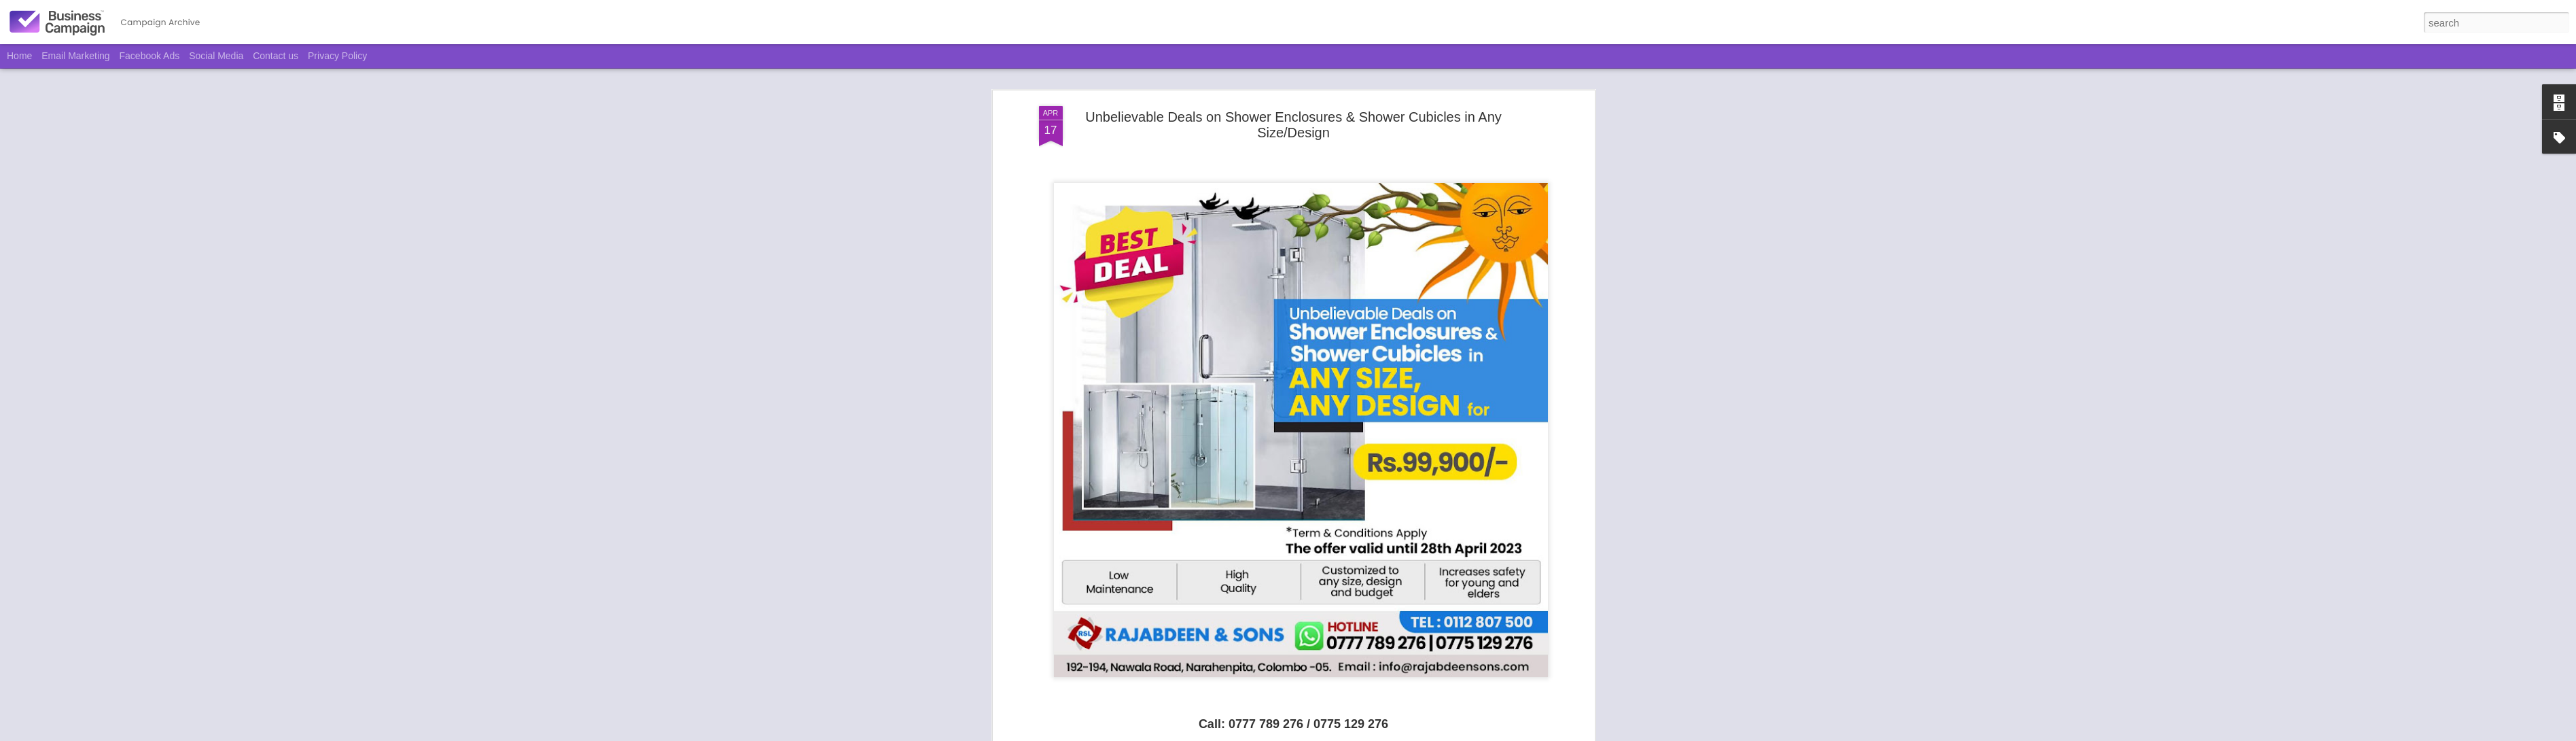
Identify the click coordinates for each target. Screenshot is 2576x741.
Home (19, 55)
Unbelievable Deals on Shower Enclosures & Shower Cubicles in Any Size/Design (1293, 124)
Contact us (275, 55)
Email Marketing (75, 55)
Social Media (216, 55)
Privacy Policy (337, 55)
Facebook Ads (150, 55)
